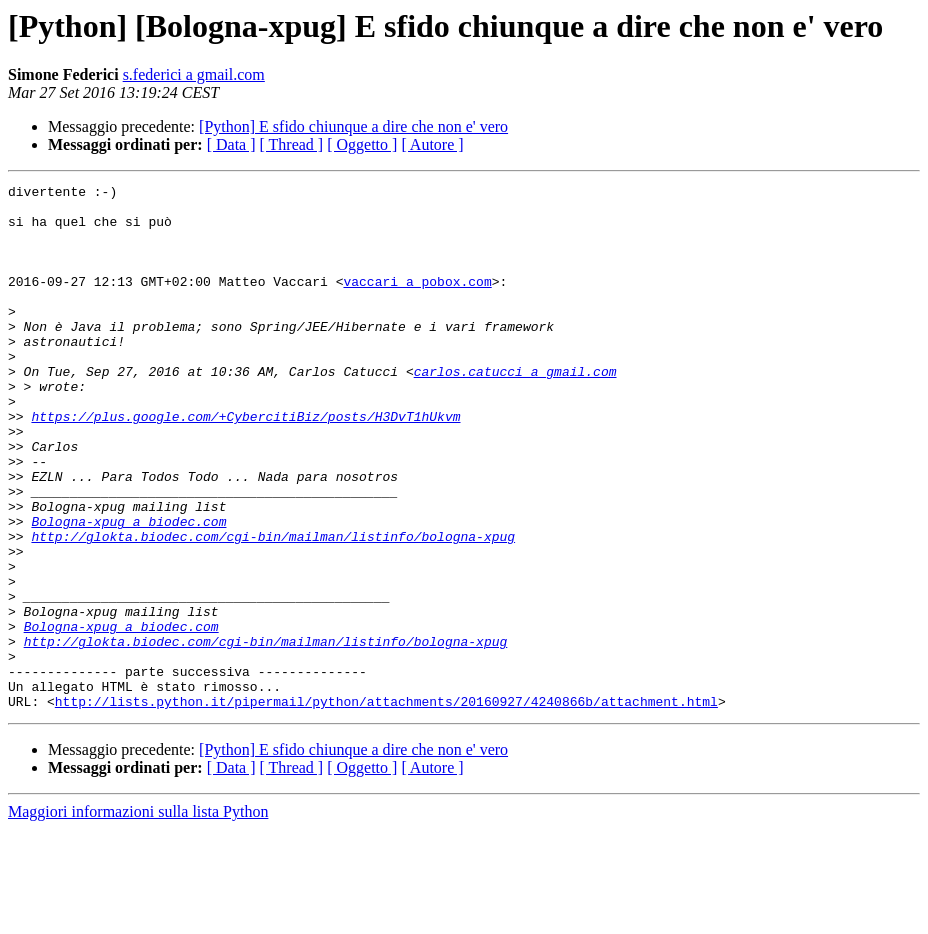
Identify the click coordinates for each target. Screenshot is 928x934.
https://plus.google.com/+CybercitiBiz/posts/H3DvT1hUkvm (245, 464)
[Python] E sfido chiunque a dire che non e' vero (353, 126)
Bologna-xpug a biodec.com (128, 590)
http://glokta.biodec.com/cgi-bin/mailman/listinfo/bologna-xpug (273, 608)
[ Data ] (231, 144)
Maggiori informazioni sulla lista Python (138, 916)
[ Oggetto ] (362, 144)
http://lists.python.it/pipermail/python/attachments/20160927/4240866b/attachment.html (386, 806)
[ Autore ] (432, 144)
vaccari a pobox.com (417, 302)
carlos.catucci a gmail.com (515, 410)
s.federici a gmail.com (194, 74)
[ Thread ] (292, 144)
